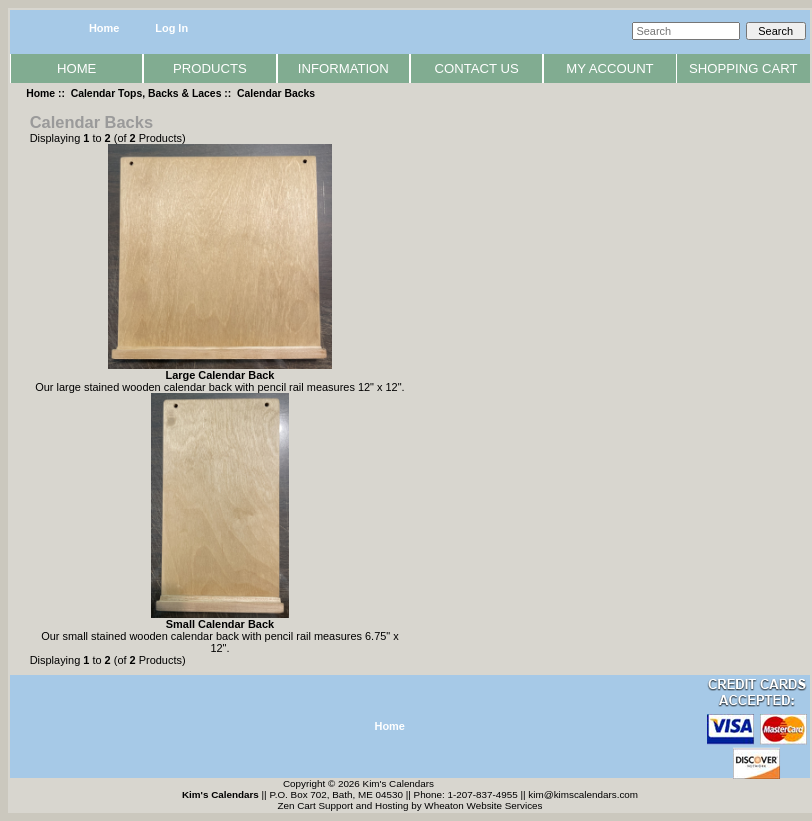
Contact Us (477, 68)
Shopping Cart (743, 68)
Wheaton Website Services (483, 805)
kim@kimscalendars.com (583, 794)
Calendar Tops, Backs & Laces (146, 93)
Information (343, 68)
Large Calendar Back (219, 375)
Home (104, 28)
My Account (609, 68)
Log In (171, 28)
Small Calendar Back (220, 624)
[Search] (686, 31)
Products (210, 68)
